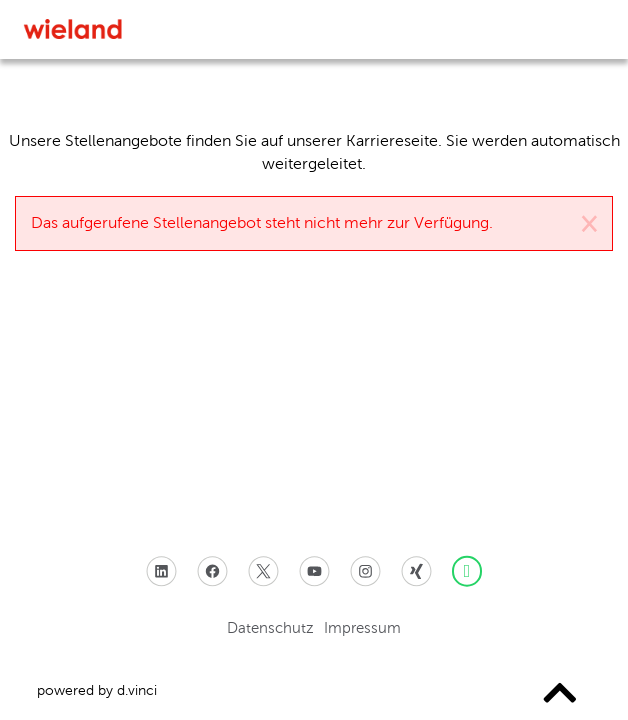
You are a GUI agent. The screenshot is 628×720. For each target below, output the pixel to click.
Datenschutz (270, 627)
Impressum (362, 627)
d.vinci (137, 690)
